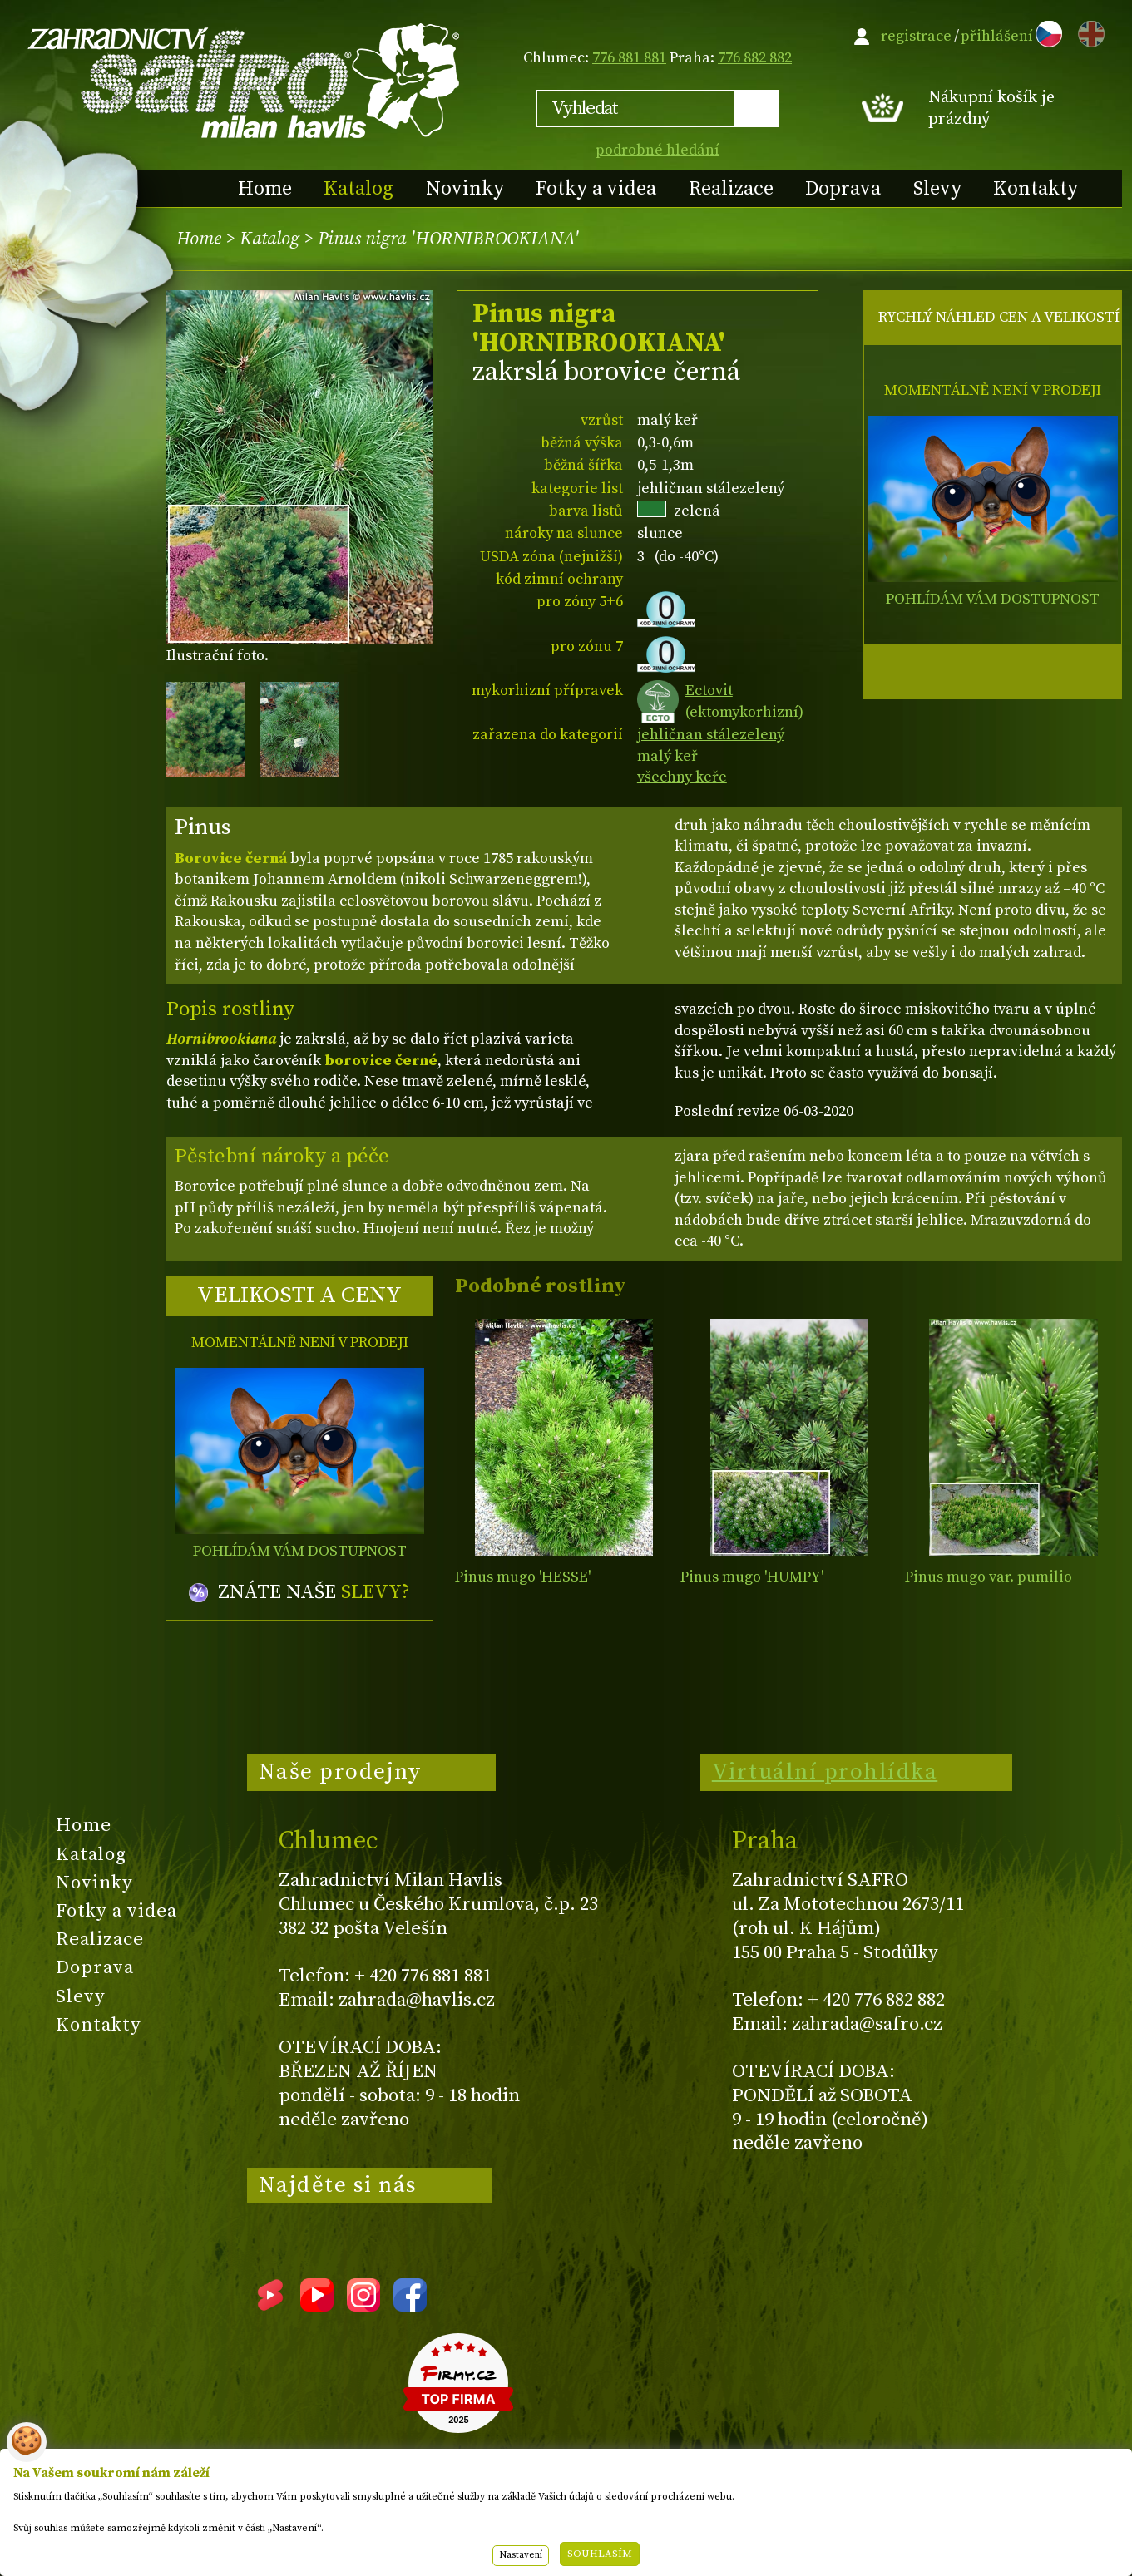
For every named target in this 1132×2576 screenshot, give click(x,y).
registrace (916, 36)
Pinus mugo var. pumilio (988, 1577)
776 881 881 (629, 57)
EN (1088, 31)
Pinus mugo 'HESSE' (523, 1577)
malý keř (667, 756)
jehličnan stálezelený (710, 734)
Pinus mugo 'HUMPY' (751, 1577)
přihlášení (997, 36)
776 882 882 (755, 57)
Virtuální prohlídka (825, 1772)
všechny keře (682, 777)
